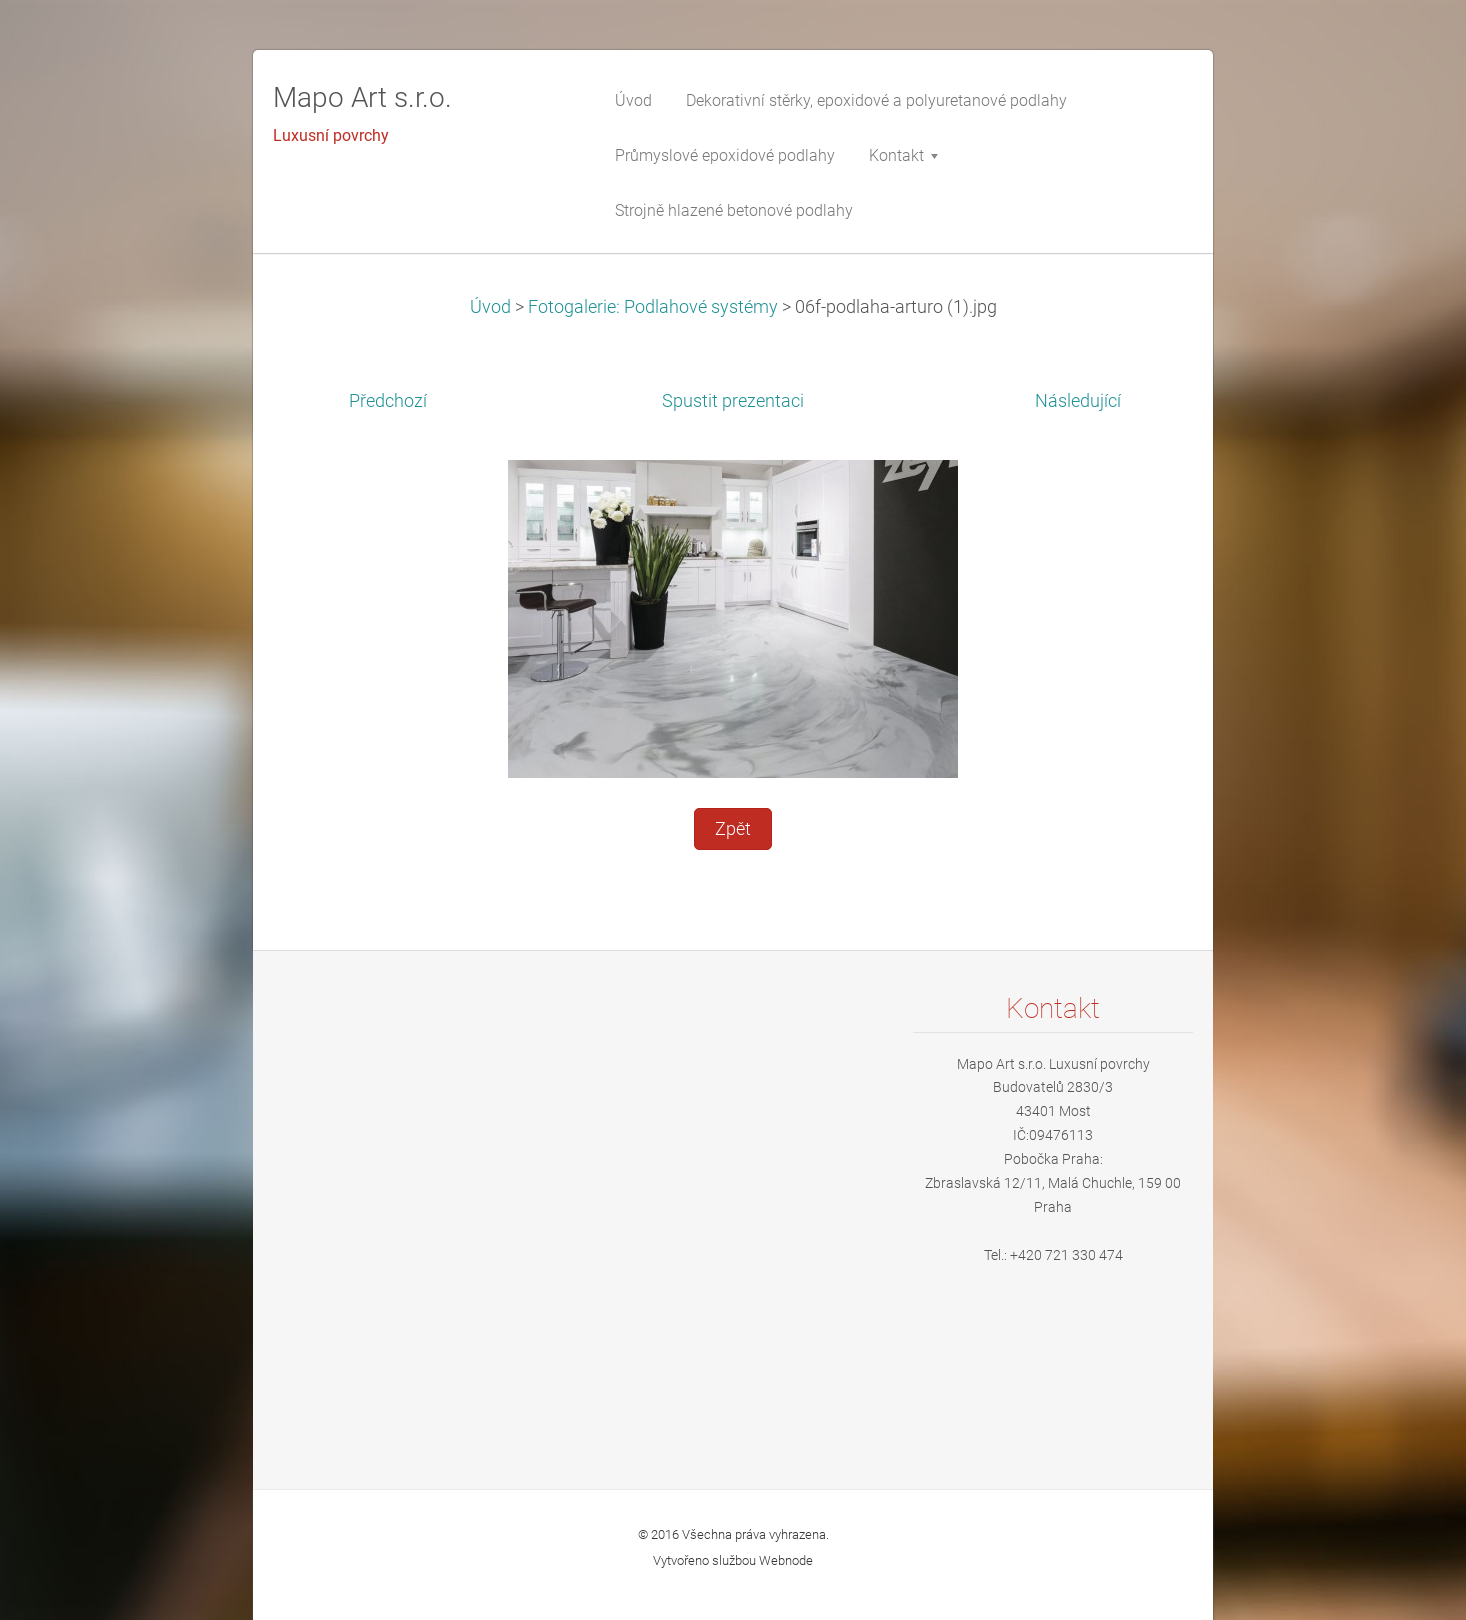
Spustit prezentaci (733, 401)
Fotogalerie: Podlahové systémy (653, 307)
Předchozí (388, 401)
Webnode (786, 1560)
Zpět (733, 829)
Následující (1078, 401)
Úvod (490, 307)
